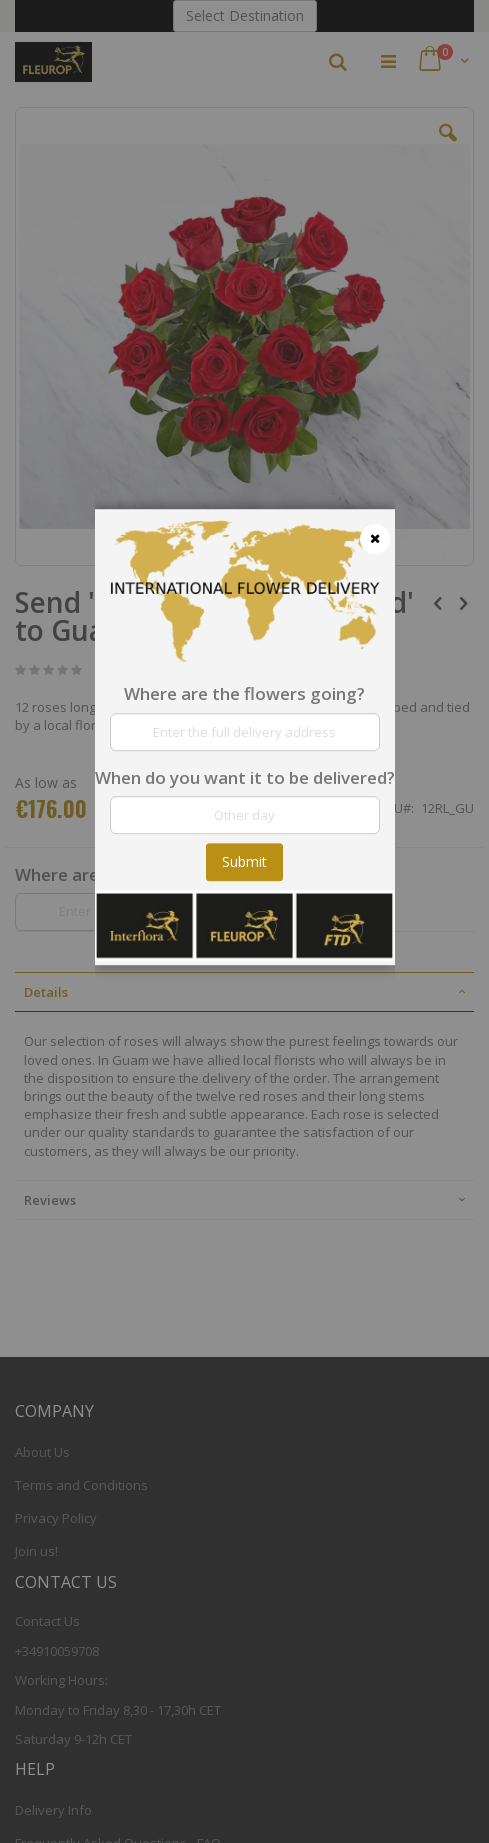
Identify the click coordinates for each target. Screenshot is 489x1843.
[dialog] (245, 921)
